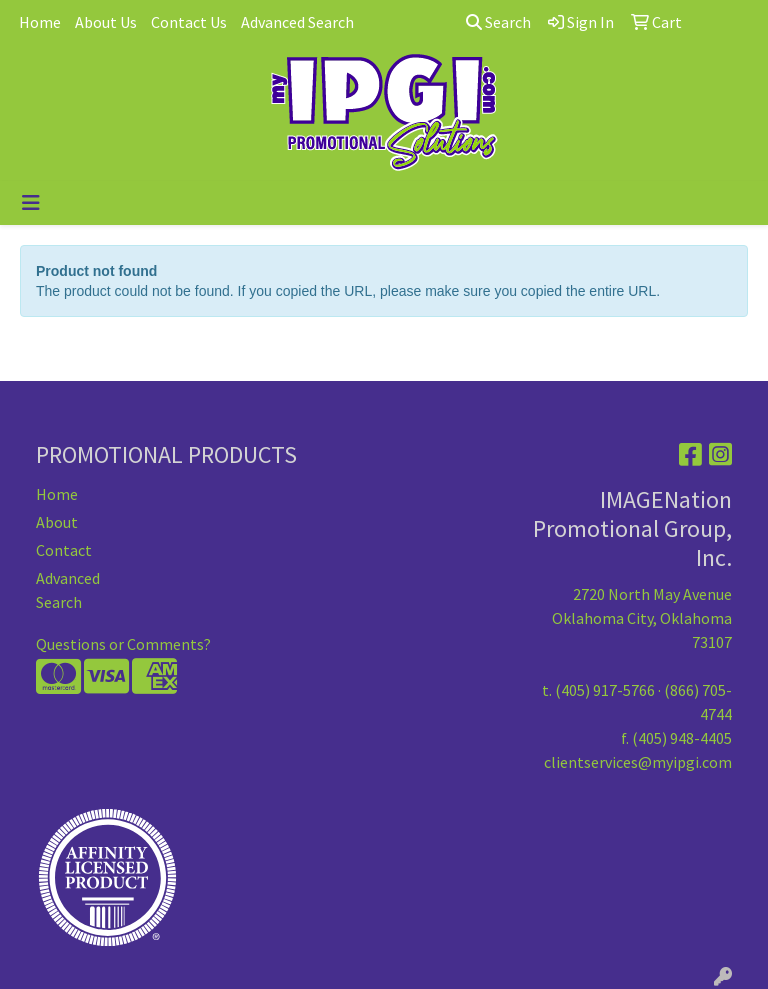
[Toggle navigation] (31, 203)
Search (498, 22)
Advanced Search (297, 22)
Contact (64, 550)
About (57, 522)
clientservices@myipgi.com (638, 762)
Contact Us (189, 22)
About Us (106, 22)
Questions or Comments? (123, 644)
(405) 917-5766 (605, 690)
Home (40, 22)
